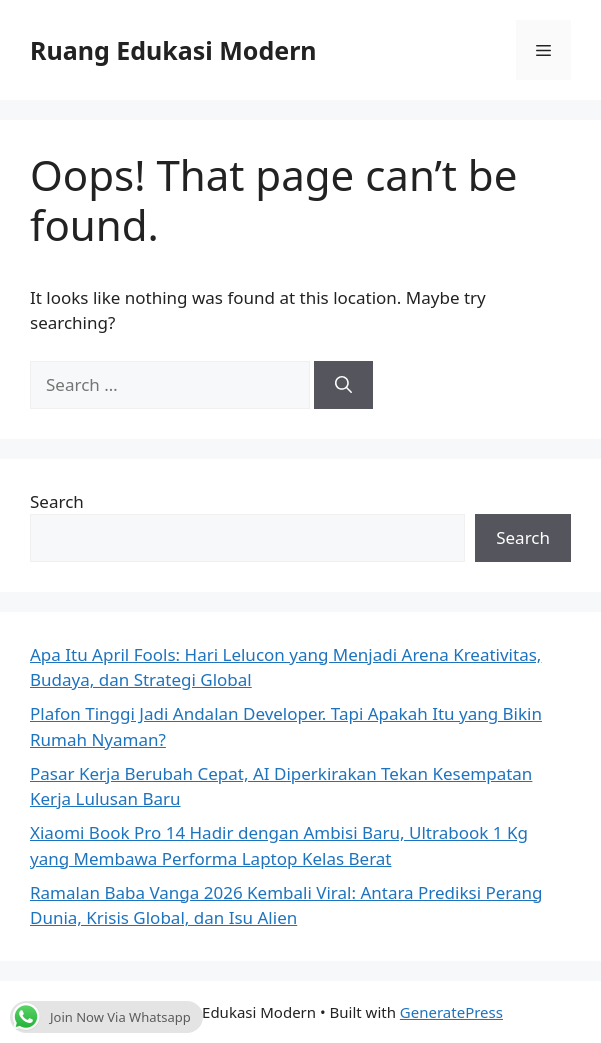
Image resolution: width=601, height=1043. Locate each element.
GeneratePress (451, 1012)
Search (57, 501)
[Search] (343, 385)
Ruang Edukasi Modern (173, 50)
